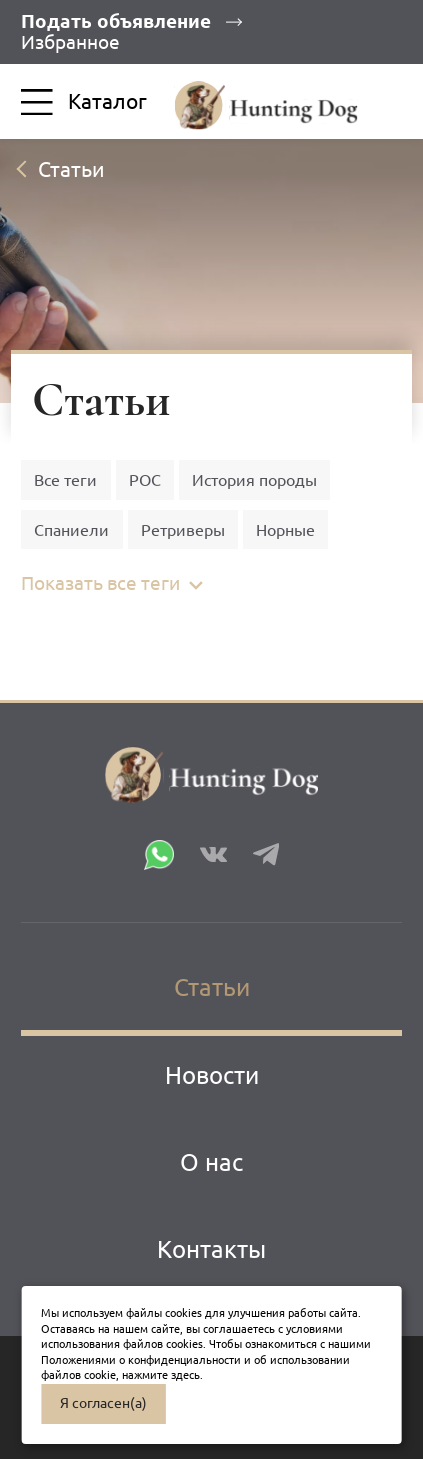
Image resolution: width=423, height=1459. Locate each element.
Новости (212, 1075)
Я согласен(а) (103, 1403)
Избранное (70, 42)
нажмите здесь (161, 1375)
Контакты (211, 1249)
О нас (211, 1162)
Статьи (212, 987)
